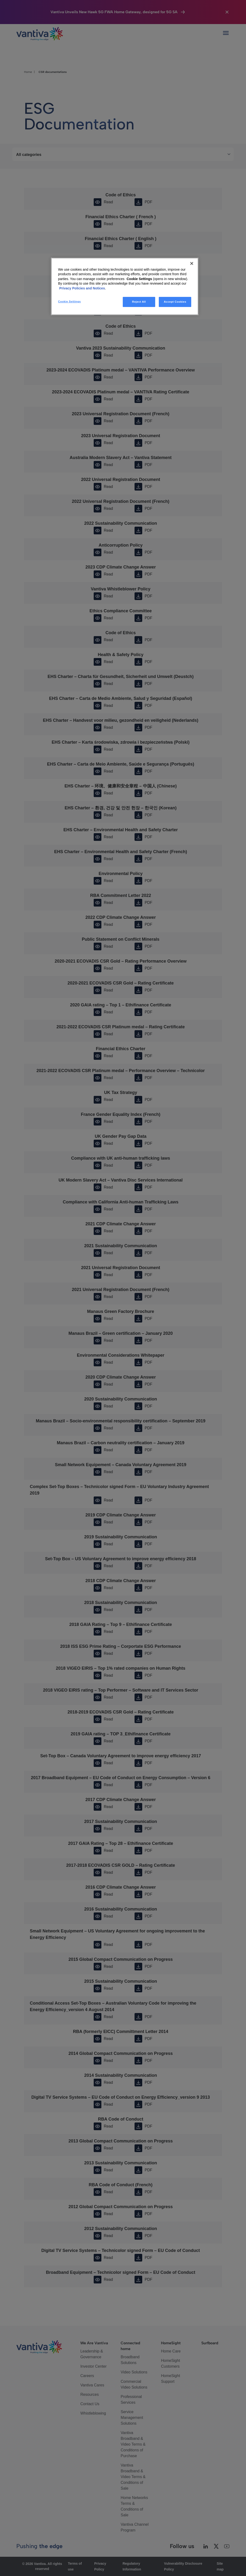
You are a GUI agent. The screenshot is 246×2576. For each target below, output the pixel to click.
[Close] (191, 263)
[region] (124, 286)
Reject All (139, 301)
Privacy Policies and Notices (82, 288)
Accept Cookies (175, 301)
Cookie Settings (139, 279)
